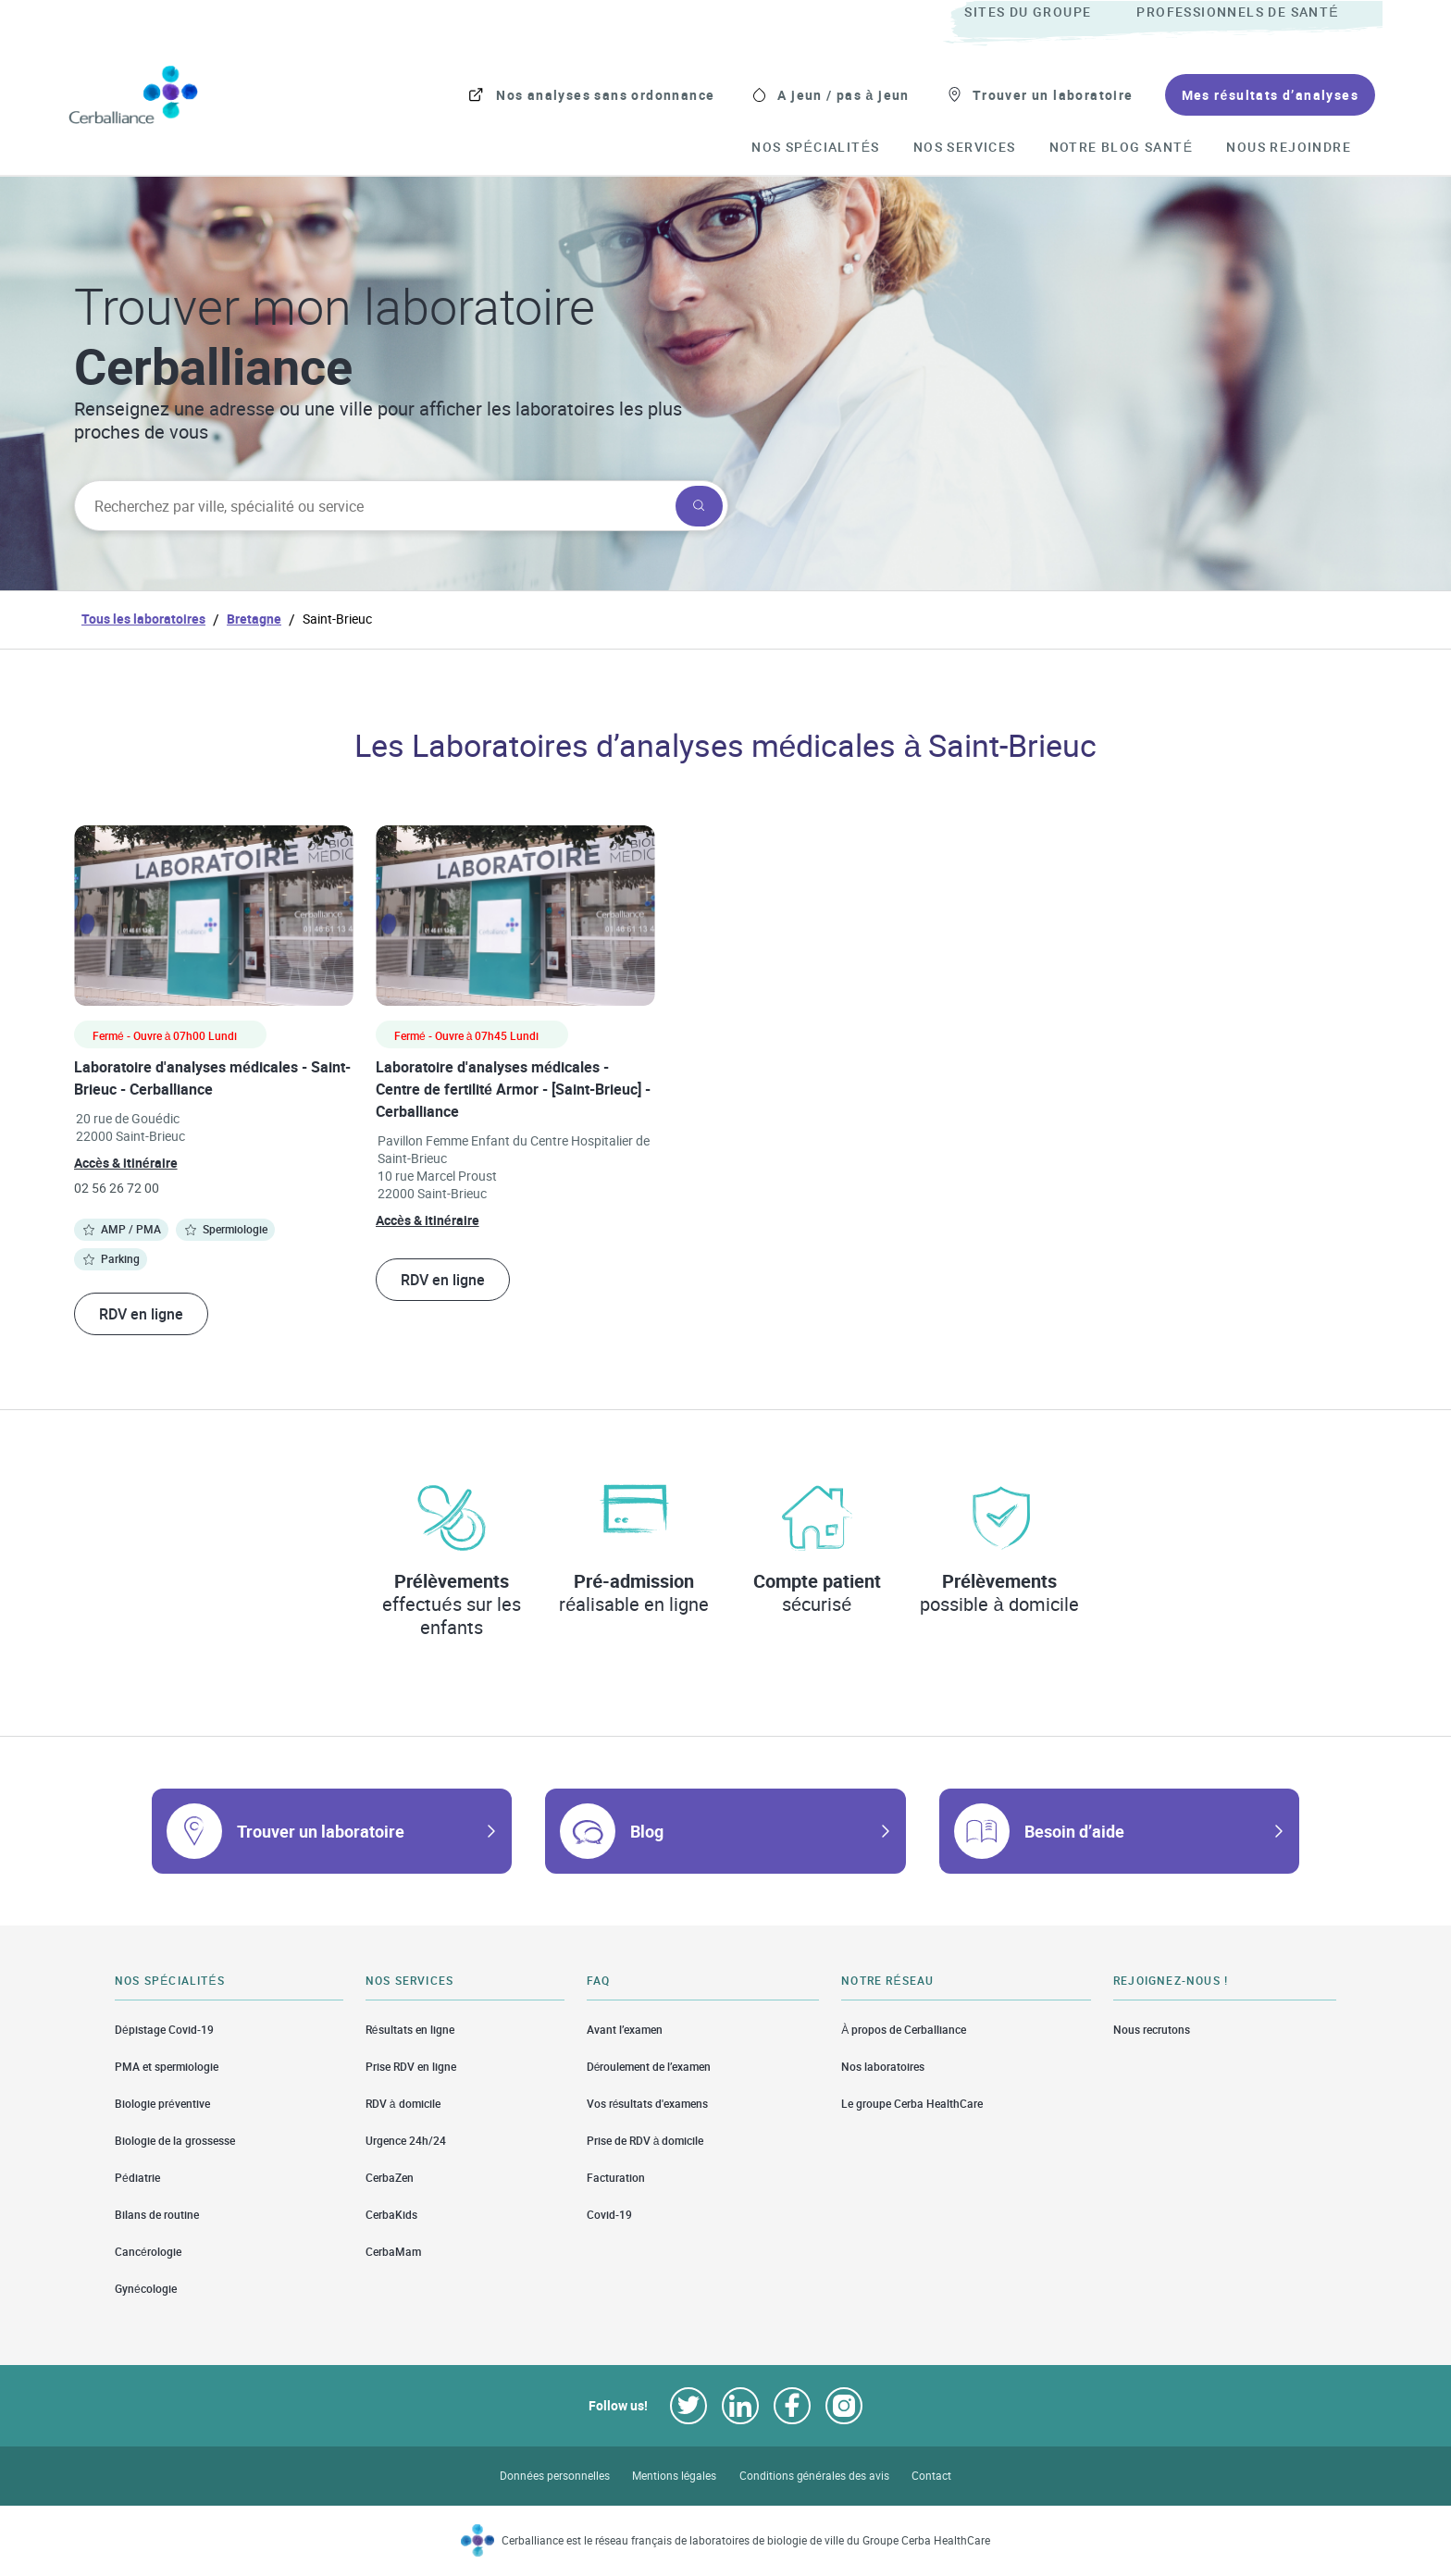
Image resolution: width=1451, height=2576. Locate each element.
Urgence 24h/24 (406, 2141)
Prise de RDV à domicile (645, 2141)
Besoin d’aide (1074, 1831)
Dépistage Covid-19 (164, 2029)
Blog (646, 1831)
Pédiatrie (137, 2178)
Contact (931, 2476)
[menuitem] (1048, 13)
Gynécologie (146, 2289)
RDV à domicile (403, 2104)
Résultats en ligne (410, 2029)
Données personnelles (555, 2476)
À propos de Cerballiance (903, 2029)
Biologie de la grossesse (175, 2141)
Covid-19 (609, 2215)
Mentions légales (674, 2476)
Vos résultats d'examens (648, 2104)
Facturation (616, 2178)
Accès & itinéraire (126, 1162)
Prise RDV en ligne (411, 2067)
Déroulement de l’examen (649, 2067)
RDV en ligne (141, 1314)
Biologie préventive (162, 2104)
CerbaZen (390, 2178)
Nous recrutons (1151, 2029)
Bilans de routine (157, 2215)
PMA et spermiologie (166, 2067)
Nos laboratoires (882, 2067)
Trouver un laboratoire (320, 1831)
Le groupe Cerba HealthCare (912, 2104)
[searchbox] (373, 506)
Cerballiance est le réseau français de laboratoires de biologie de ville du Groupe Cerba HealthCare (746, 2540)
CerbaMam (393, 2252)
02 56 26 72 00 (116, 1187)
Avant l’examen (625, 2029)
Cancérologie (148, 2252)
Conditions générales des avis (814, 2476)
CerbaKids (391, 2215)
